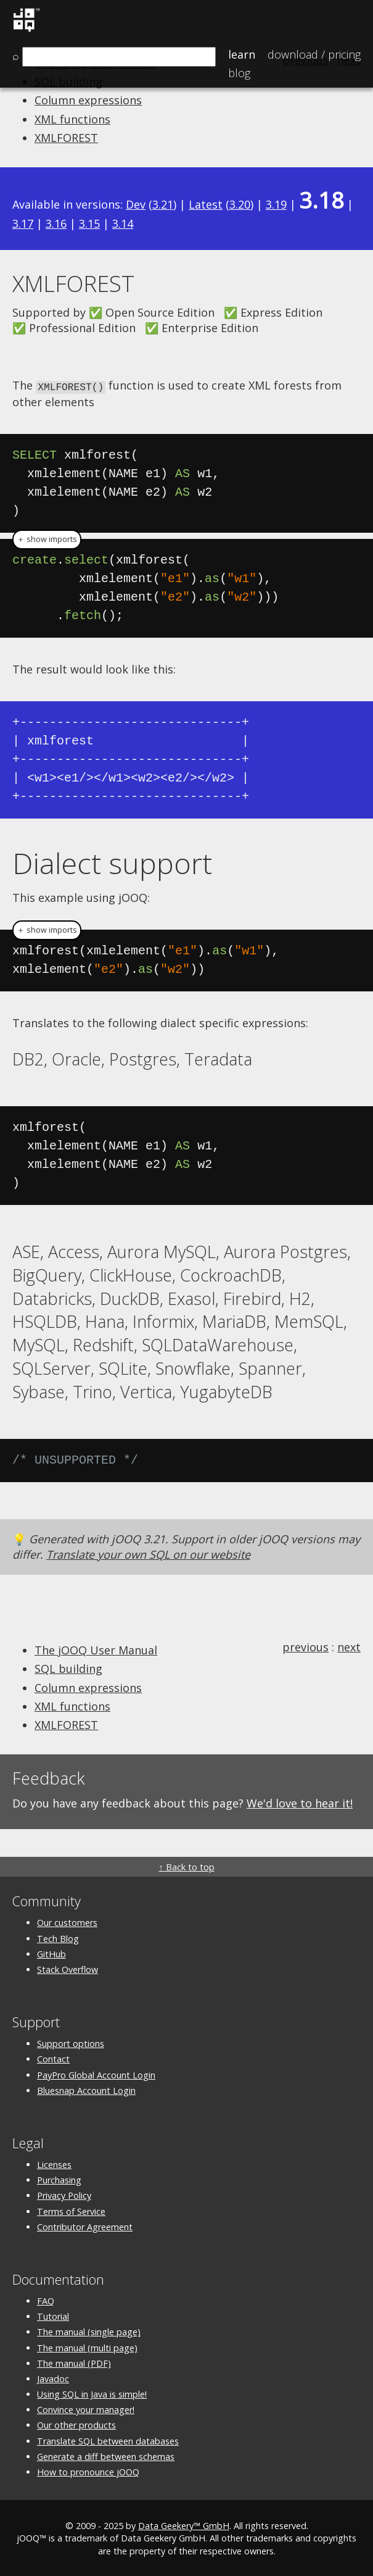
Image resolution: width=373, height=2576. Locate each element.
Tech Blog (58, 1937)
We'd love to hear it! (300, 1801)
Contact (53, 2058)
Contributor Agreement (85, 2226)
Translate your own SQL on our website (148, 1553)
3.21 (162, 204)
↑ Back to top (186, 1866)
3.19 (276, 204)
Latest (206, 204)
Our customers (67, 1922)
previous (305, 1646)
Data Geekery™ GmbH (183, 2525)
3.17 (22, 223)
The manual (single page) (89, 2331)
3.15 (89, 223)
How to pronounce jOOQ (88, 2471)
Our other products (76, 2424)
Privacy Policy (64, 2195)
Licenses (54, 2164)
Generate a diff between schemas (105, 2455)
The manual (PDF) (74, 2362)
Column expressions (88, 100)
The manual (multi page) (87, 2347)
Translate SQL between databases (108, 2440)
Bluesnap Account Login (86, 2089)
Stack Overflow (67, 1968)
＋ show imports (47, 538)
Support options (70, 2043)
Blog (239, 72)
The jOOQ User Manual (96, 1649)
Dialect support (112, 862)
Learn (241, 54)
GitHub (51, 1953)
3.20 (239, 204)
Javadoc (53, 2377)
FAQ (45, 2300)
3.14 (122, 223)
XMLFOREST (66, 137)
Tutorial (53, 2316)
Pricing (314, 54)
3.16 (56, 223)
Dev (136, 204)
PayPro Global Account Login (96, 2074)
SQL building (68, 1668)
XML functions (72, 119)
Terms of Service (71, 2210)
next (349, 1646)
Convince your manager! (85, 2409)
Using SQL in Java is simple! (92, 2393)
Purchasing (59, 2179)
